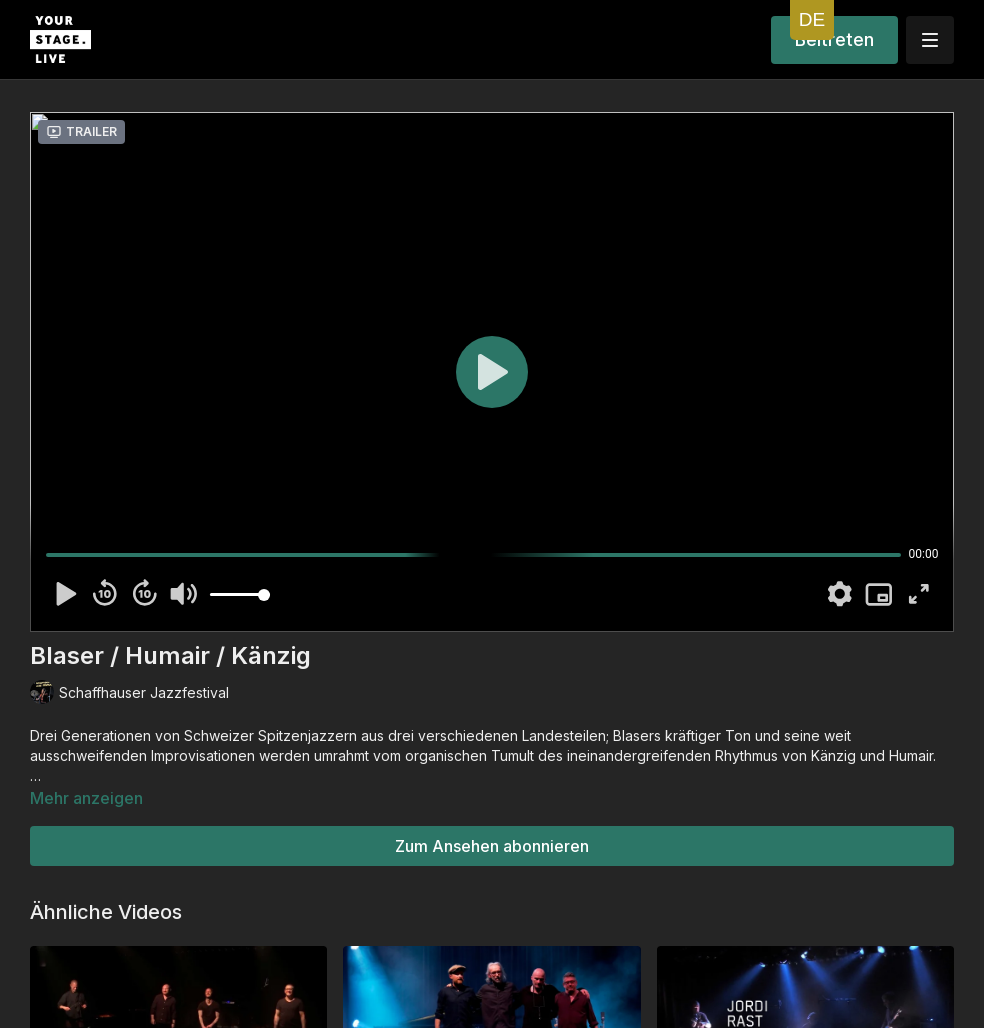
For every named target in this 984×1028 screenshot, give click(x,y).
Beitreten (834, 39)
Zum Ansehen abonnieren (492, 846)
